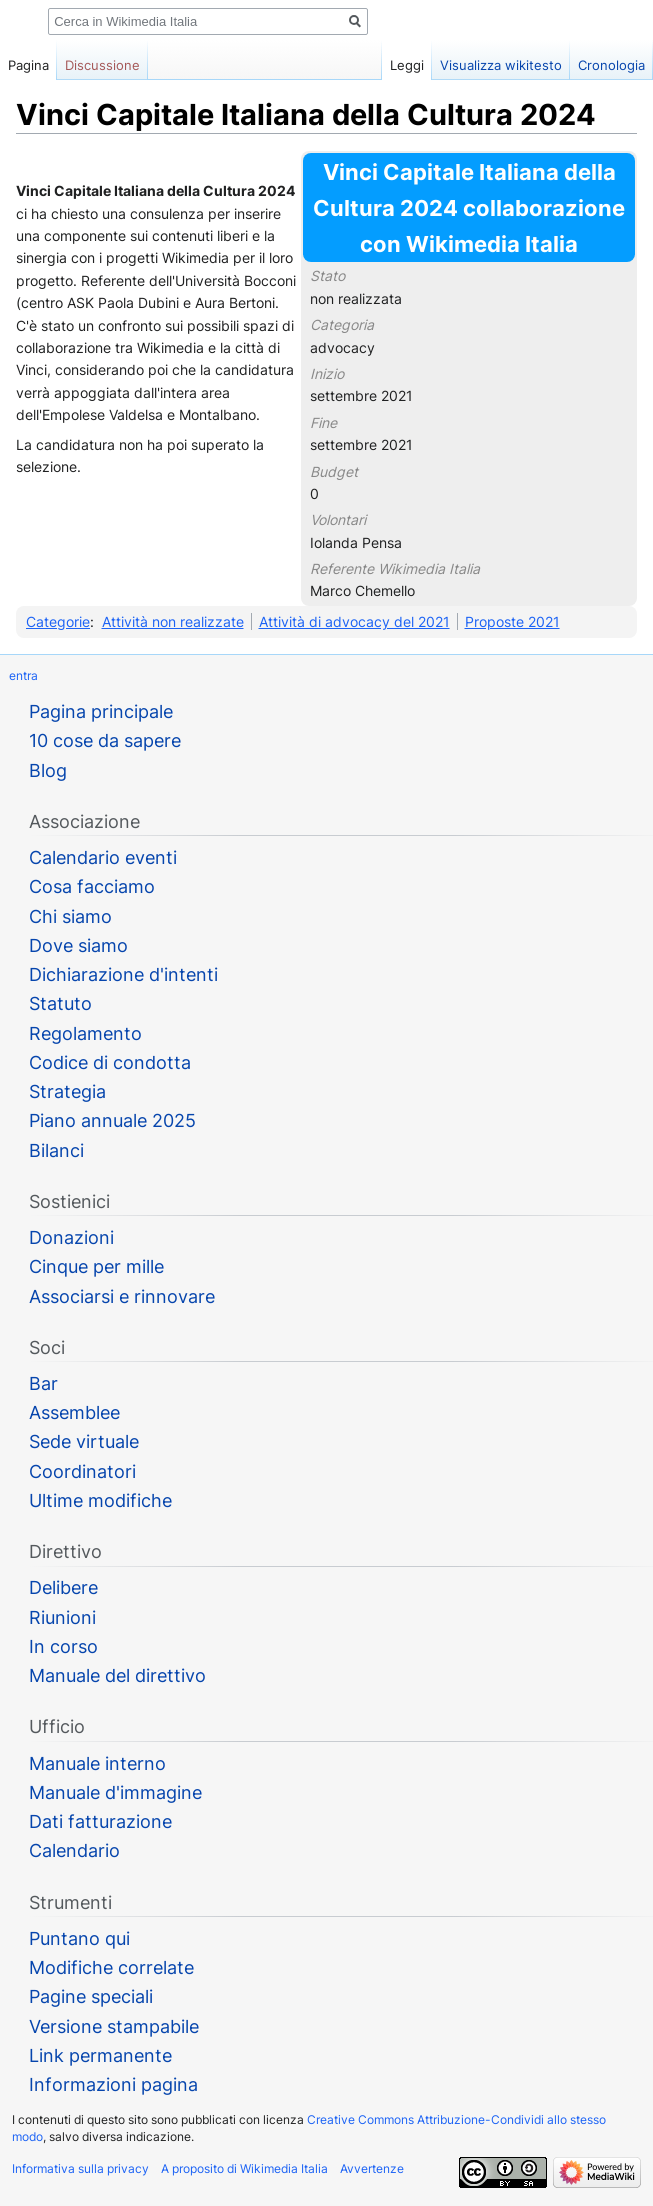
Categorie (58, 621)
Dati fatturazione (100, 1821)
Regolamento (85, 1033)
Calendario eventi (103, 857)
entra (23, 675)
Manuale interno (97, 1763)
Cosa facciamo (92, 886)
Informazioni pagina (113, 2084)
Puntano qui (79, 1938)
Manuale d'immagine (115, 1792)
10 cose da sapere (105, 740)
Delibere (63, 1587)
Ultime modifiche (100, 1500)
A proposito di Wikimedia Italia (244, 2168)
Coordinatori (82, 1471)
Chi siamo (70, 916)
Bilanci (56, 1150)
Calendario (74, 1850)
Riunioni (62, 1617)
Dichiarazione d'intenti (123, 974)
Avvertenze (372, 2168)
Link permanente (100, 2055)
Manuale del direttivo (117, 1675)
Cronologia (611, 65)
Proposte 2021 (512, 621)
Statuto (60, 1003)
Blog (48, 770)
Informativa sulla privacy (80, 2168)
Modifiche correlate (111, 1967)
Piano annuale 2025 (112, 1120)
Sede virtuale (84, 1441)
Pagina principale (101, 711)
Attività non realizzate (173, 621)
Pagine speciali (91, 1996)
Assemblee (74, 1412)
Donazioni (71, 1237)
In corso (63, 1646)
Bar (43, 1383)
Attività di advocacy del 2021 (354, 621)
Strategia (67, 1091)
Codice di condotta (110, 1062)
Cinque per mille (96, 1266)
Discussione (102, 65)
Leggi (407, 65)
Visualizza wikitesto (501, 65)
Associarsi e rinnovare (122, 1296)
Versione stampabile (114, 2026)
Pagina (28, 65)
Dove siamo (78, 945)
